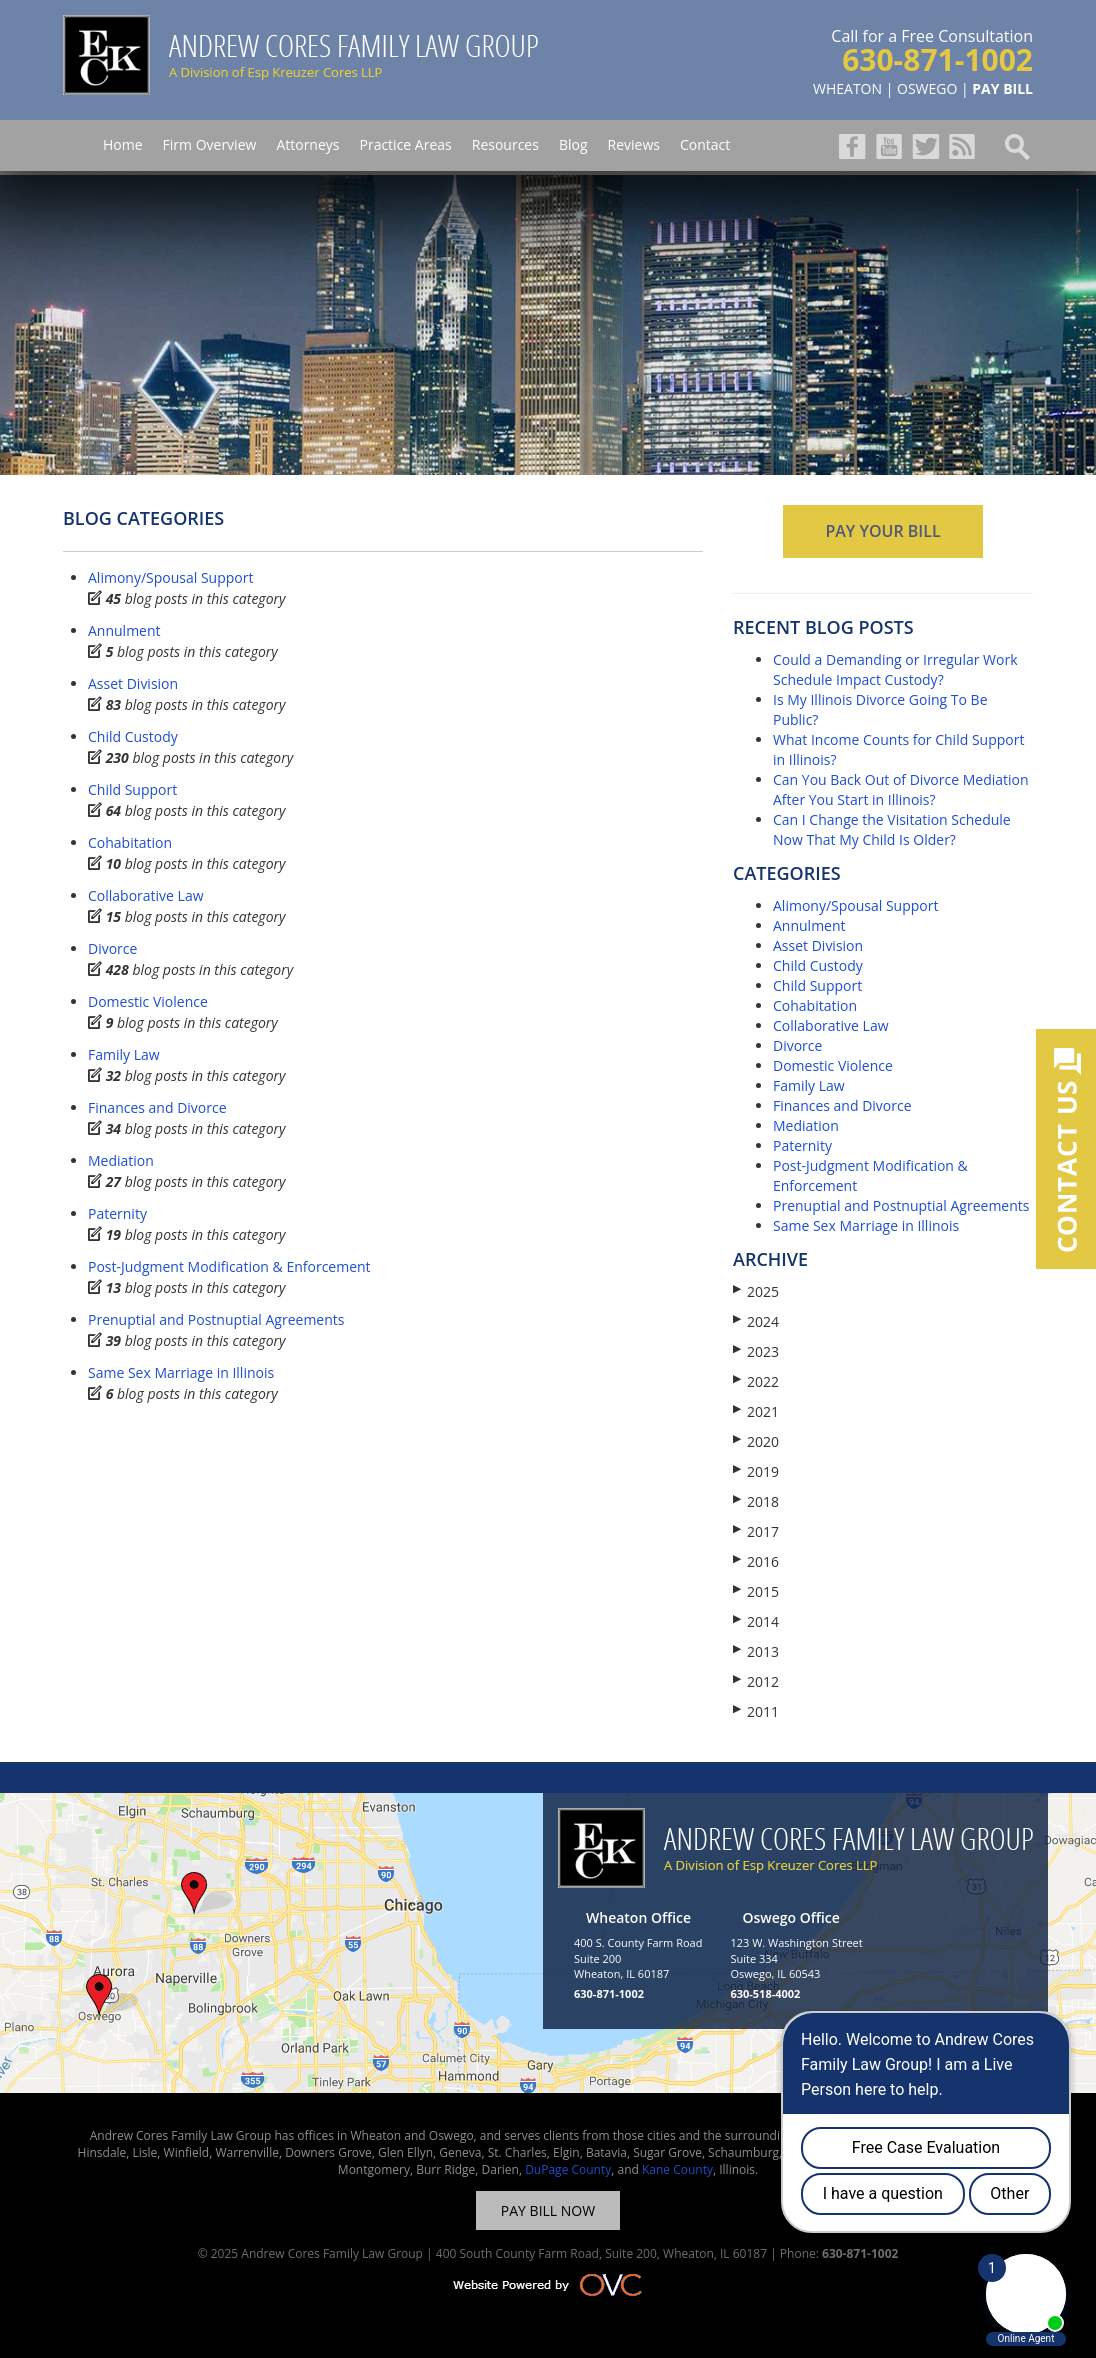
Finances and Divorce (157, 1107)
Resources (505, 144)
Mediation (121, 1160)
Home (123, 144)
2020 (756, 1441)
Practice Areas (405, 144)
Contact (705, 144)
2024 (756, 1321)
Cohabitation (130, 842)
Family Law (124, 1054)
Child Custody (133, 736)
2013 (756, 1651)
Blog (573, 144)
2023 (756, 1351)
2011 (756, 1711)
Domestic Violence (148, 1001)
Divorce (112, 948)
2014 (756, 1621)
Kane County (677, 2169)
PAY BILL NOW (548, 2210)
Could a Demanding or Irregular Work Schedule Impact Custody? (895, 669)
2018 (756, 1501)
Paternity (117, 1213)
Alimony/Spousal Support (170, 577)
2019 (756, 1471)
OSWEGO (927, 88)
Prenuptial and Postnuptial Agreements (216, 1319)
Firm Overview (210, 144)
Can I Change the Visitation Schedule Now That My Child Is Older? (892, 829)
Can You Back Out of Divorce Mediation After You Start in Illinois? (901, 789)
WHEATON (847, 88)
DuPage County (568, 2169)
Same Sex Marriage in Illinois (181, 1372)
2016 (756, 1561)
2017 (756, 1531)
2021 (756, 1411)
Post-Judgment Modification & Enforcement (229, 1266)
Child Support (132, 789)
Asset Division (133, 683)
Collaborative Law (146, 895)
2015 (756, 1591)
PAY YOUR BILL (882, 531)
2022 (756, 1381)
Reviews (634, 144)
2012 (756, 1681)
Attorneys (307, 144)
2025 (756, 1291)
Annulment (124, 630)
